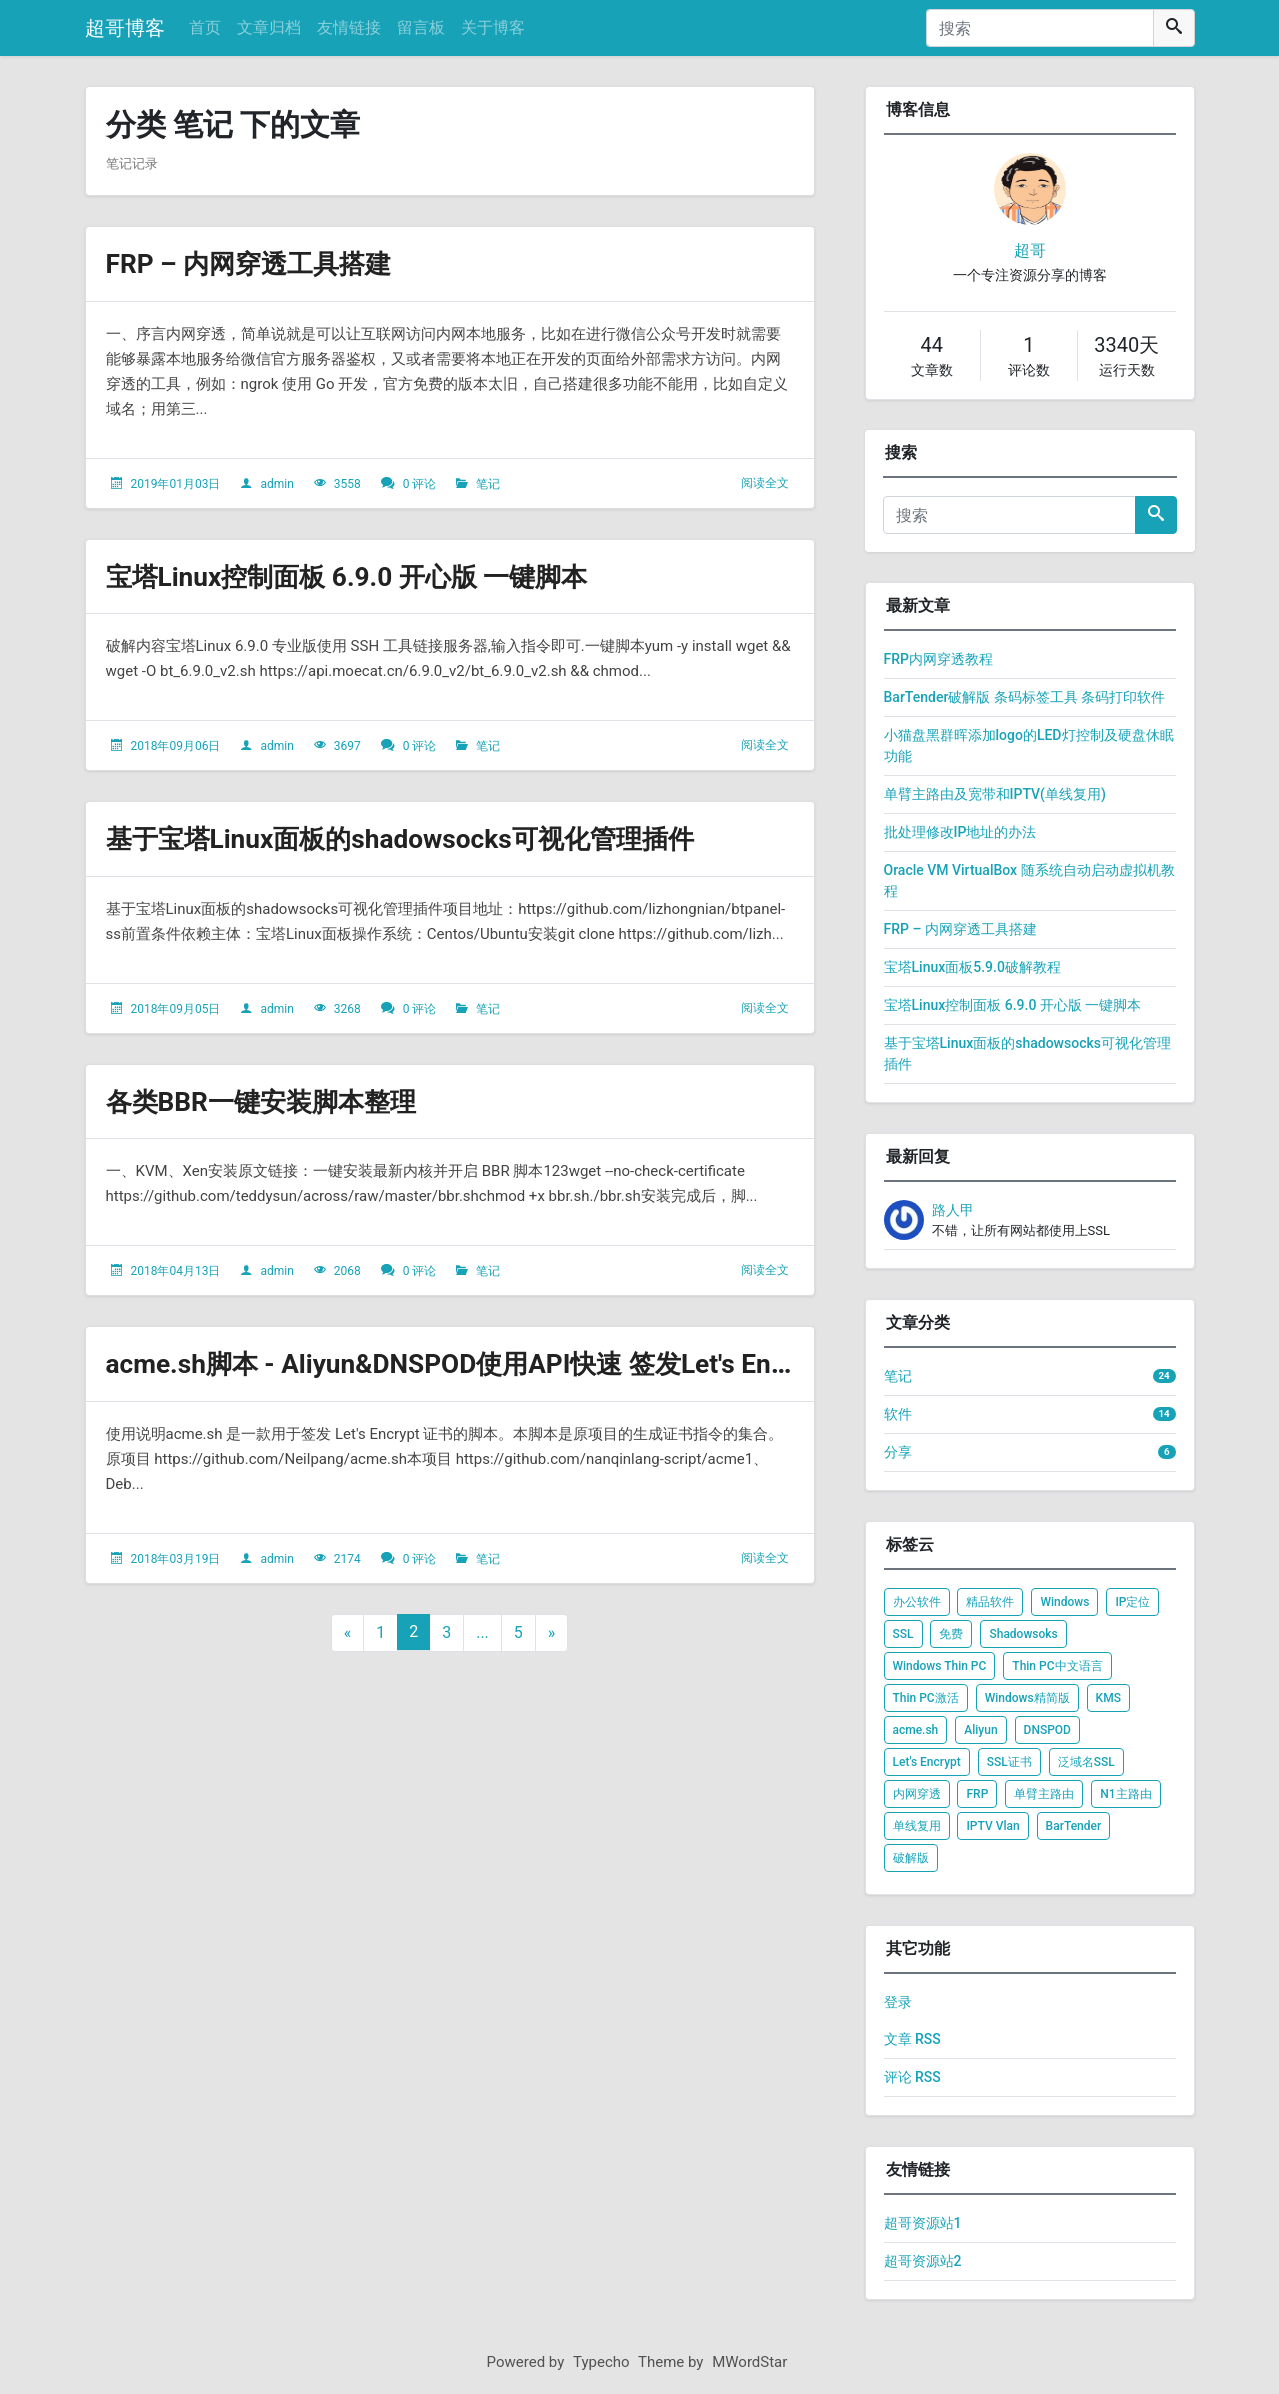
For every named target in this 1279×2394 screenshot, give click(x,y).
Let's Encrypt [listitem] (927, 1762)
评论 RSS (912, 2077)
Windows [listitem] (1064, 1602)
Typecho (601, 2362)
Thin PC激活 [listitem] (926, 1698)
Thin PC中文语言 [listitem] (1057, 1666)
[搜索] (1040, 28)
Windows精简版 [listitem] (1027, 1698)
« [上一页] (348, 1632)
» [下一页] (552, 1632)
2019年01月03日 (175, 484)
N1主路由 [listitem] (1125, 1794)
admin (276, 484)
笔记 (488, 484)
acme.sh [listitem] (916, 1730)
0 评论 (420, 484)
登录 (898, 2002)
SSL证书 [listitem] (1009, 1762)
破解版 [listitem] (911, 1858)
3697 (347, 746)
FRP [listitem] (977, 1794)
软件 (898, 1414)
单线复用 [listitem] (917, 1826)
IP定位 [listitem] (1132, 1602)
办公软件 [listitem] (917, 1602)
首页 (205, 27)
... (482, 1632)
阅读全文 (765, 483)
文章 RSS (912, 2039)
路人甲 (953, 1210)
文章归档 (269, 27)
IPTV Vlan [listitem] (992, 1826)
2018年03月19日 (175, 1559)
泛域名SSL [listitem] (1086, 1762)
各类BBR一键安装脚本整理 (273, 1101)
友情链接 (349, 27)
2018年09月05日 (175, 1009)
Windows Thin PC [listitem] (940, 1666)
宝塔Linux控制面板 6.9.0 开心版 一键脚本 (365, 576)
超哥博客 (125, 28)
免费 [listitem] (951, 1634)
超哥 (1030, 250)
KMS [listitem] (1108, 1698)
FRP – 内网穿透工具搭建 (259, 263)
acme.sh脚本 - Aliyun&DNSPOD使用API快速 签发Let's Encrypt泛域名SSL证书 (589, 1363)
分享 (898, 1452)
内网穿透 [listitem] (917, 1794)
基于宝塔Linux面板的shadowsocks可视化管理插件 (421, 838)
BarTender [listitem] (1074, 1826)
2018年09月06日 (175, 746)
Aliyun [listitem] (980, 1730)
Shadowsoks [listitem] (1023, 1634)
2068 (347, 1271)
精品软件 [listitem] (990, 1602)
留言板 (421, 27)
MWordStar (749, 2362)
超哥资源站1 (923, 2223)
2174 (347, 1559)
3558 (347, 484)
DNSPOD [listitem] (1047, 1730)
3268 (347, 1009)
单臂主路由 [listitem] (1044, 1794)
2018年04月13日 (175, 1271)
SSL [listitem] (903, 1634)
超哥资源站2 (923, 2261)
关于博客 (493, 27)
